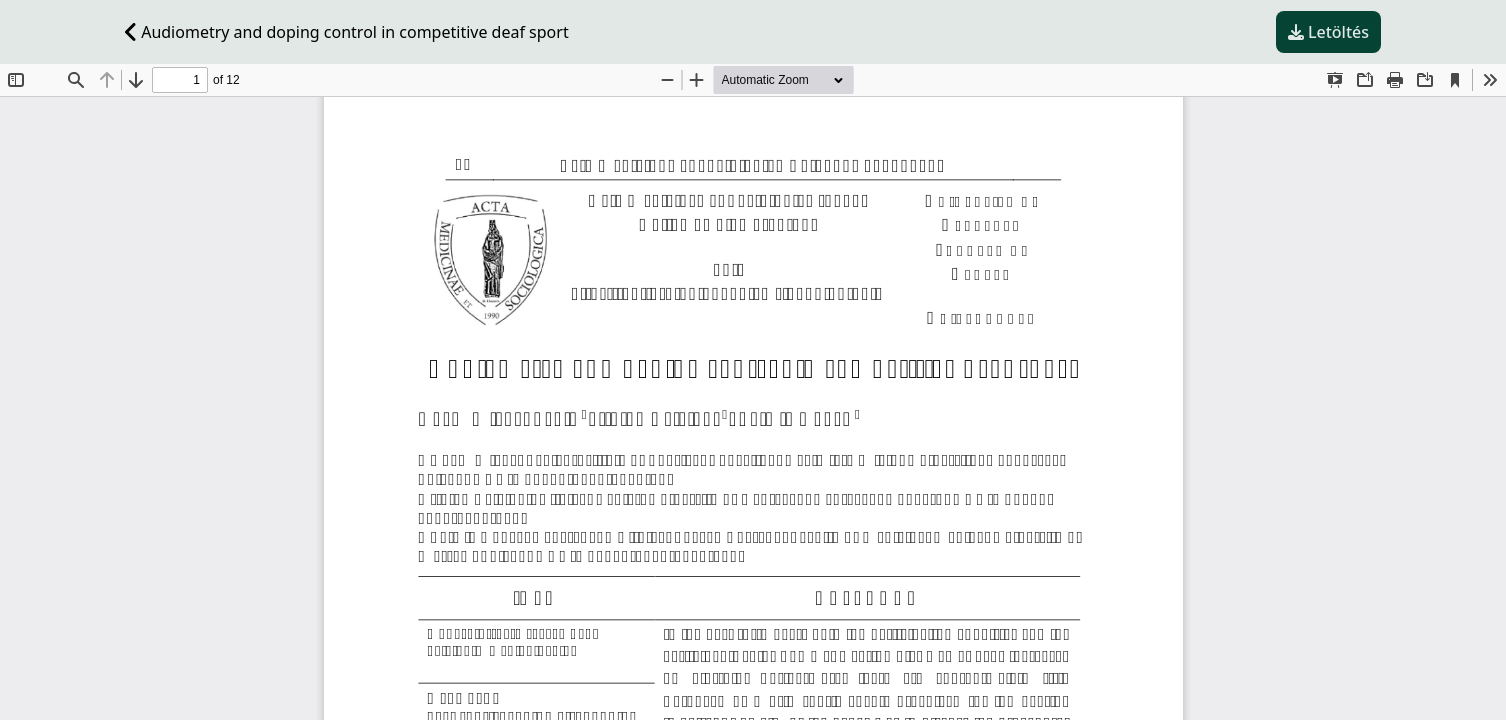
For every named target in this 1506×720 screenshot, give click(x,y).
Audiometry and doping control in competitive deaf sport (347, 32)
